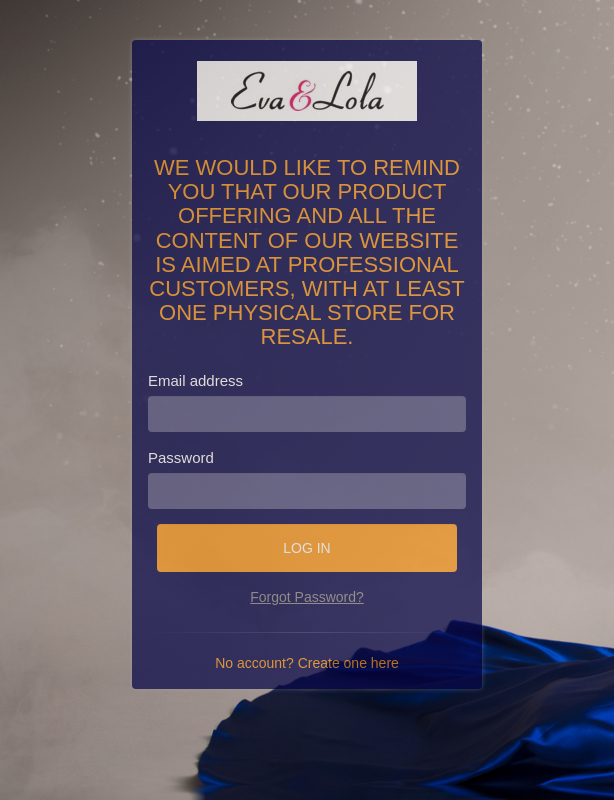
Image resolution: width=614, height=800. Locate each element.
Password (181, 457)
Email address (195, 380)
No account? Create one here (307, 663)
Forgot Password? (307, 597)
